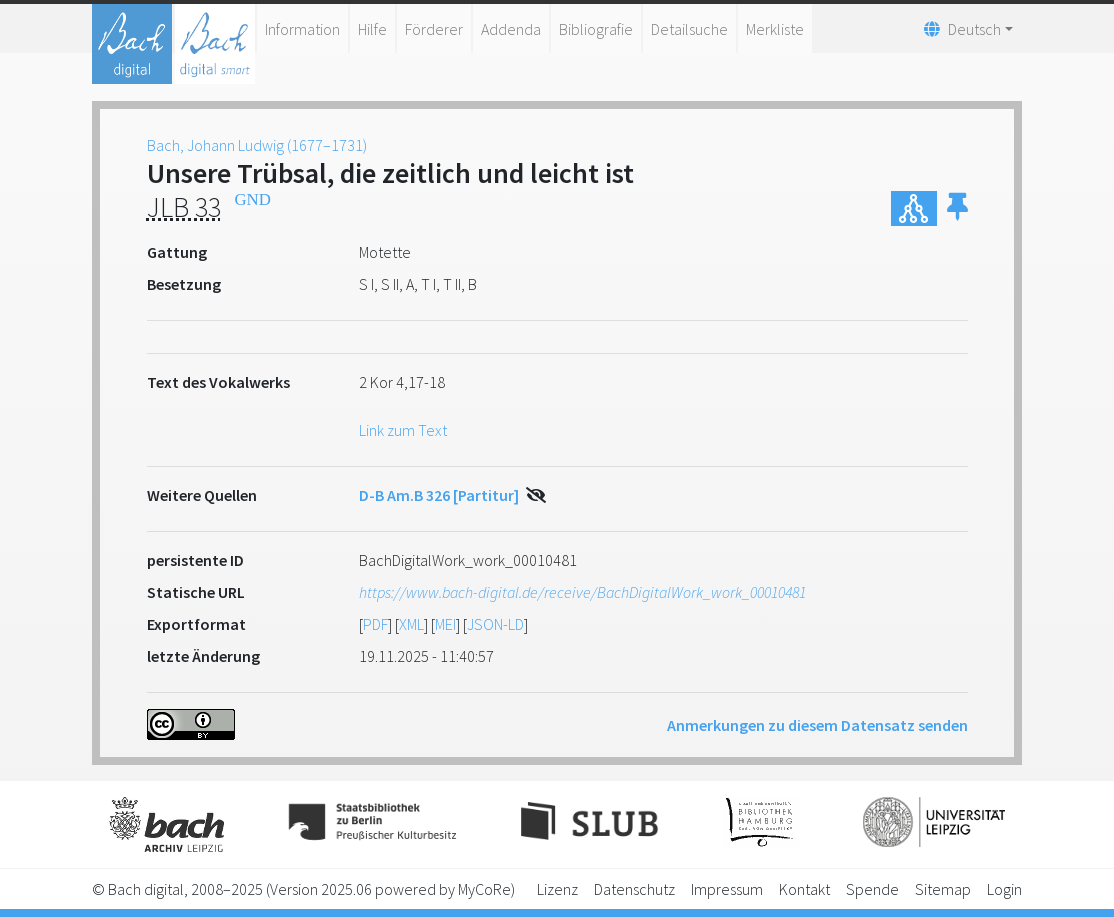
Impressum (727, 889)
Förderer (434, 29)
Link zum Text (403, 430)
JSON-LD (495, 624)
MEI (445, 624)
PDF (375, 624)
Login (1004, 889)
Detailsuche (689, 29)
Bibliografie (596, 29)
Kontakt (804, 889)
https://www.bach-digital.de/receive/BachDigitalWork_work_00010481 (582, 592)
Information (302, 29)
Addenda (511, 29)
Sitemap (943, 889)
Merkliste (775, 29)
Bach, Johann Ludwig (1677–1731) (257, 145)
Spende (872, 889)
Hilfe (372, 29)
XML (411, 624)
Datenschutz (634, 889)
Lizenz (557, 889)
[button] (957, 208)
